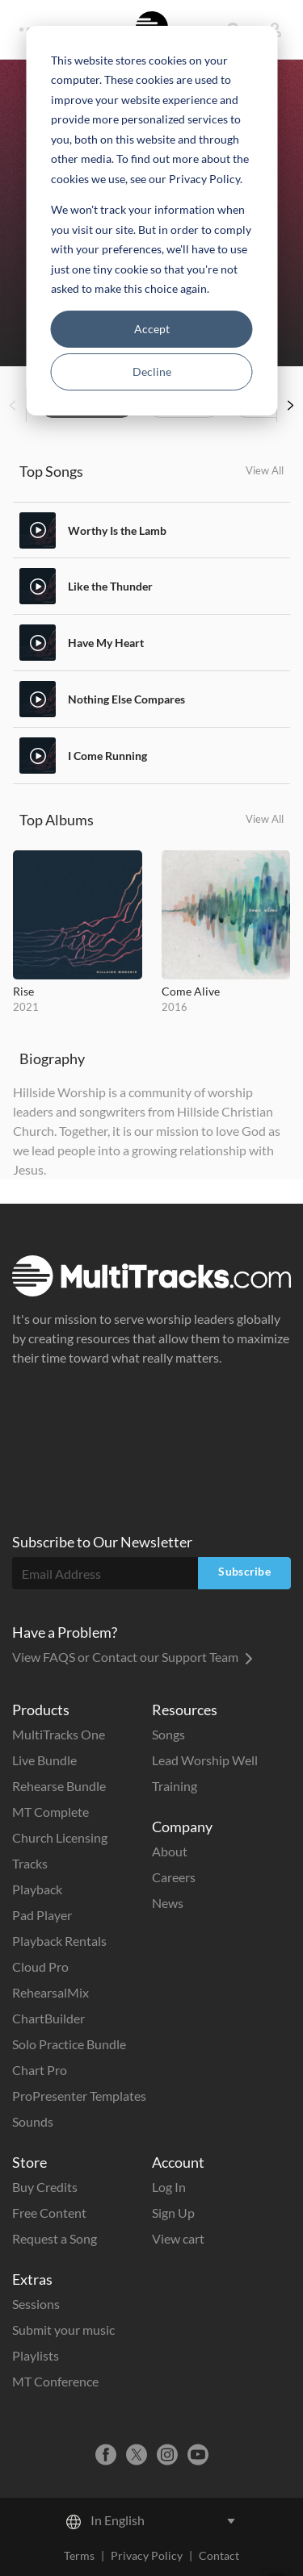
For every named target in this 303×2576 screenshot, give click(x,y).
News (167, 1902)
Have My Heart (106, 642)
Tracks (30, 1863)
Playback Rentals (59, 1940)
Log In (169, 2186)
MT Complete (50, 1811)
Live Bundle (44, 1760)
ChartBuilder (48, 2018)
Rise (23, 991)
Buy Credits (45, 2186)
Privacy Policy (147, 2555)
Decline (152, 371)
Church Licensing (59, 1837)
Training (174, 1785)
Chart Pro (39, 2069)
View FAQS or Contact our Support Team (132, 1656)
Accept (152, 329)
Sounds (32, 2121)
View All (265, 470)
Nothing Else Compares (126, 699)
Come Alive (191, 991)
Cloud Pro (40, 1966)
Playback (37, 1889)
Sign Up (173, 2212)
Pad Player (42, 1915)
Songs (168, 1734)
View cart (178, 2238)
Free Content (49, 2212)
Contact (219, 2555)
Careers (174, 1877)
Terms (79, 2555)
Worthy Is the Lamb (117, 530)
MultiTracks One (58, 1734)
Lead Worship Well (205, 1760)
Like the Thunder (110, 586)
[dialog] (151, 220)
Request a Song (54, 2238)
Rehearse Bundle (59, 1785)
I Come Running (107, 755)
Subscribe (244, 1571)
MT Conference (55, 2381)
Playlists (35, 2355)
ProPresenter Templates (79, 2095)
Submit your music (63, 2329)
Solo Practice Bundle (69, 2044)
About (169, 1851)
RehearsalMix (50, 1992)
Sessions (36, 2303)
